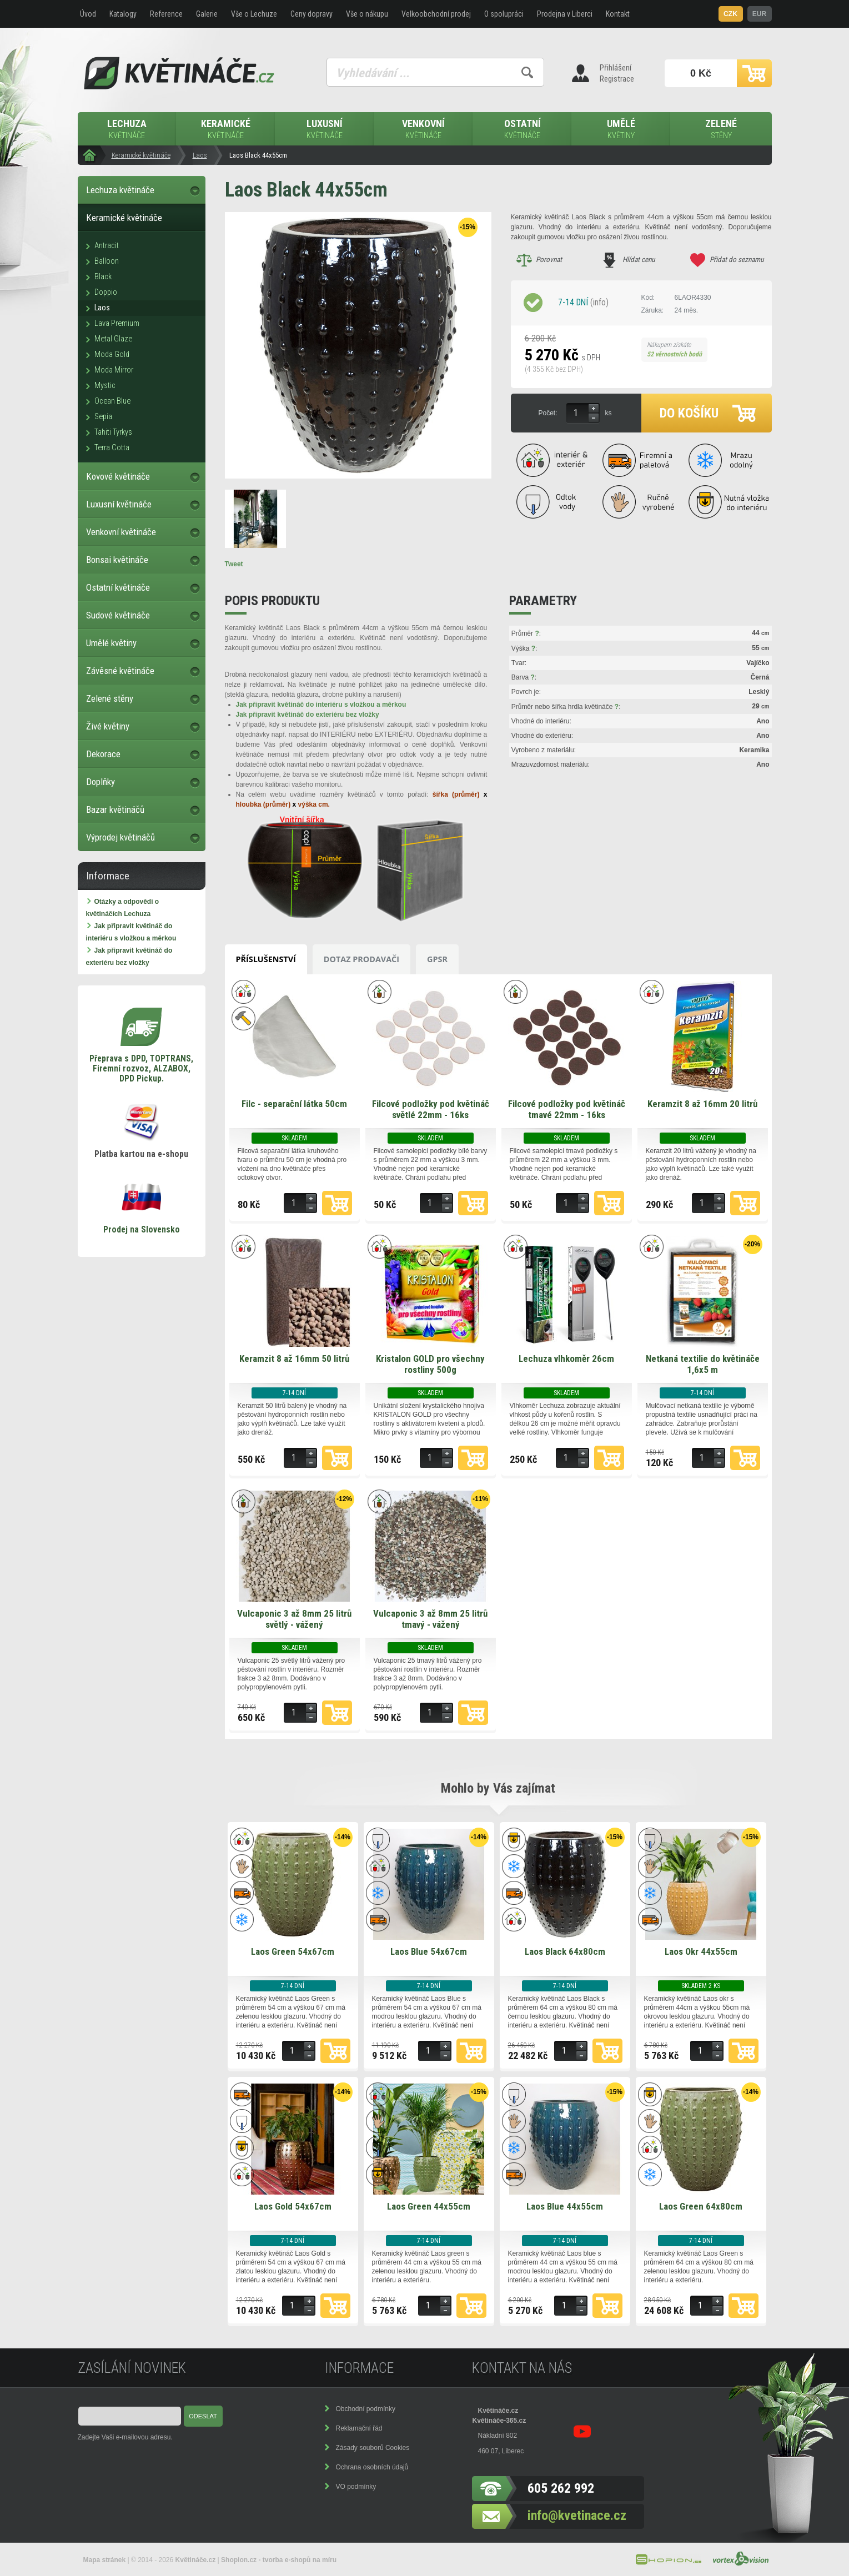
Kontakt (618, 13)
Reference (166, 13)
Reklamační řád (359, 2428)
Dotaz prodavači (361, 959)
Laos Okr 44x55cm (701, 1951)
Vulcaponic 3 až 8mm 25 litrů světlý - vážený (294, 1619)
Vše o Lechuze (254, 13)
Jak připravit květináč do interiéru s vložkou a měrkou (321, 704)
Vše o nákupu (367, 13)
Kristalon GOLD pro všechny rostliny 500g (430, 1364)
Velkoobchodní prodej (436, 13)
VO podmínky (356, 2487)
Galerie (207, 13)
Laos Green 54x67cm (292, 1951)
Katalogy (123, 13)
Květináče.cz (498, 2410)
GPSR (437, 959)
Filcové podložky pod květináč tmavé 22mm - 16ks (566, 1109)
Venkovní (423, 130)
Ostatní (522, 130)
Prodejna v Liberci (564, 13)
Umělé (621, 130)
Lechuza (127, 130)
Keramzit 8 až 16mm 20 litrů (702, 1103)
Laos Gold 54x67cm (292, 2206)
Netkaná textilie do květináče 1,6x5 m (703, 1364)
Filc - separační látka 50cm (294, 1103)
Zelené (721, 130)
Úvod (88, 13)
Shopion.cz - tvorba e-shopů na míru (278, 2560)
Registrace (617, 79)
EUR (759, 14)
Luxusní (324, 130)
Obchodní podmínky (365, 2409)
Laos (200, 155)
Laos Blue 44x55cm (564, 2206)
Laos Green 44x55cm (428, 2206)
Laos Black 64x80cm (565, 1951)
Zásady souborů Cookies (373, 2448)
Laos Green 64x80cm (700, 2206)
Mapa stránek (104, 2560)
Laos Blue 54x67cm (428, 1951)
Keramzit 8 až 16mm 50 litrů (294, 1358)
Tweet (234, 564)
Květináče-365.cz (499, 2420)
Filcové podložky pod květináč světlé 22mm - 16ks (430, 1109)
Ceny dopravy (311, 13)
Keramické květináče (141, 155)
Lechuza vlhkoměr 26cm (566, 1358)
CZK (730, 14)
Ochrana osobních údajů (372, 2467)
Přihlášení (615, 68)
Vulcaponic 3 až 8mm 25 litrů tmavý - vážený (430, 1619)
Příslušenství (266, 959)
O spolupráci (504, 13)
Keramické (226, 130)
